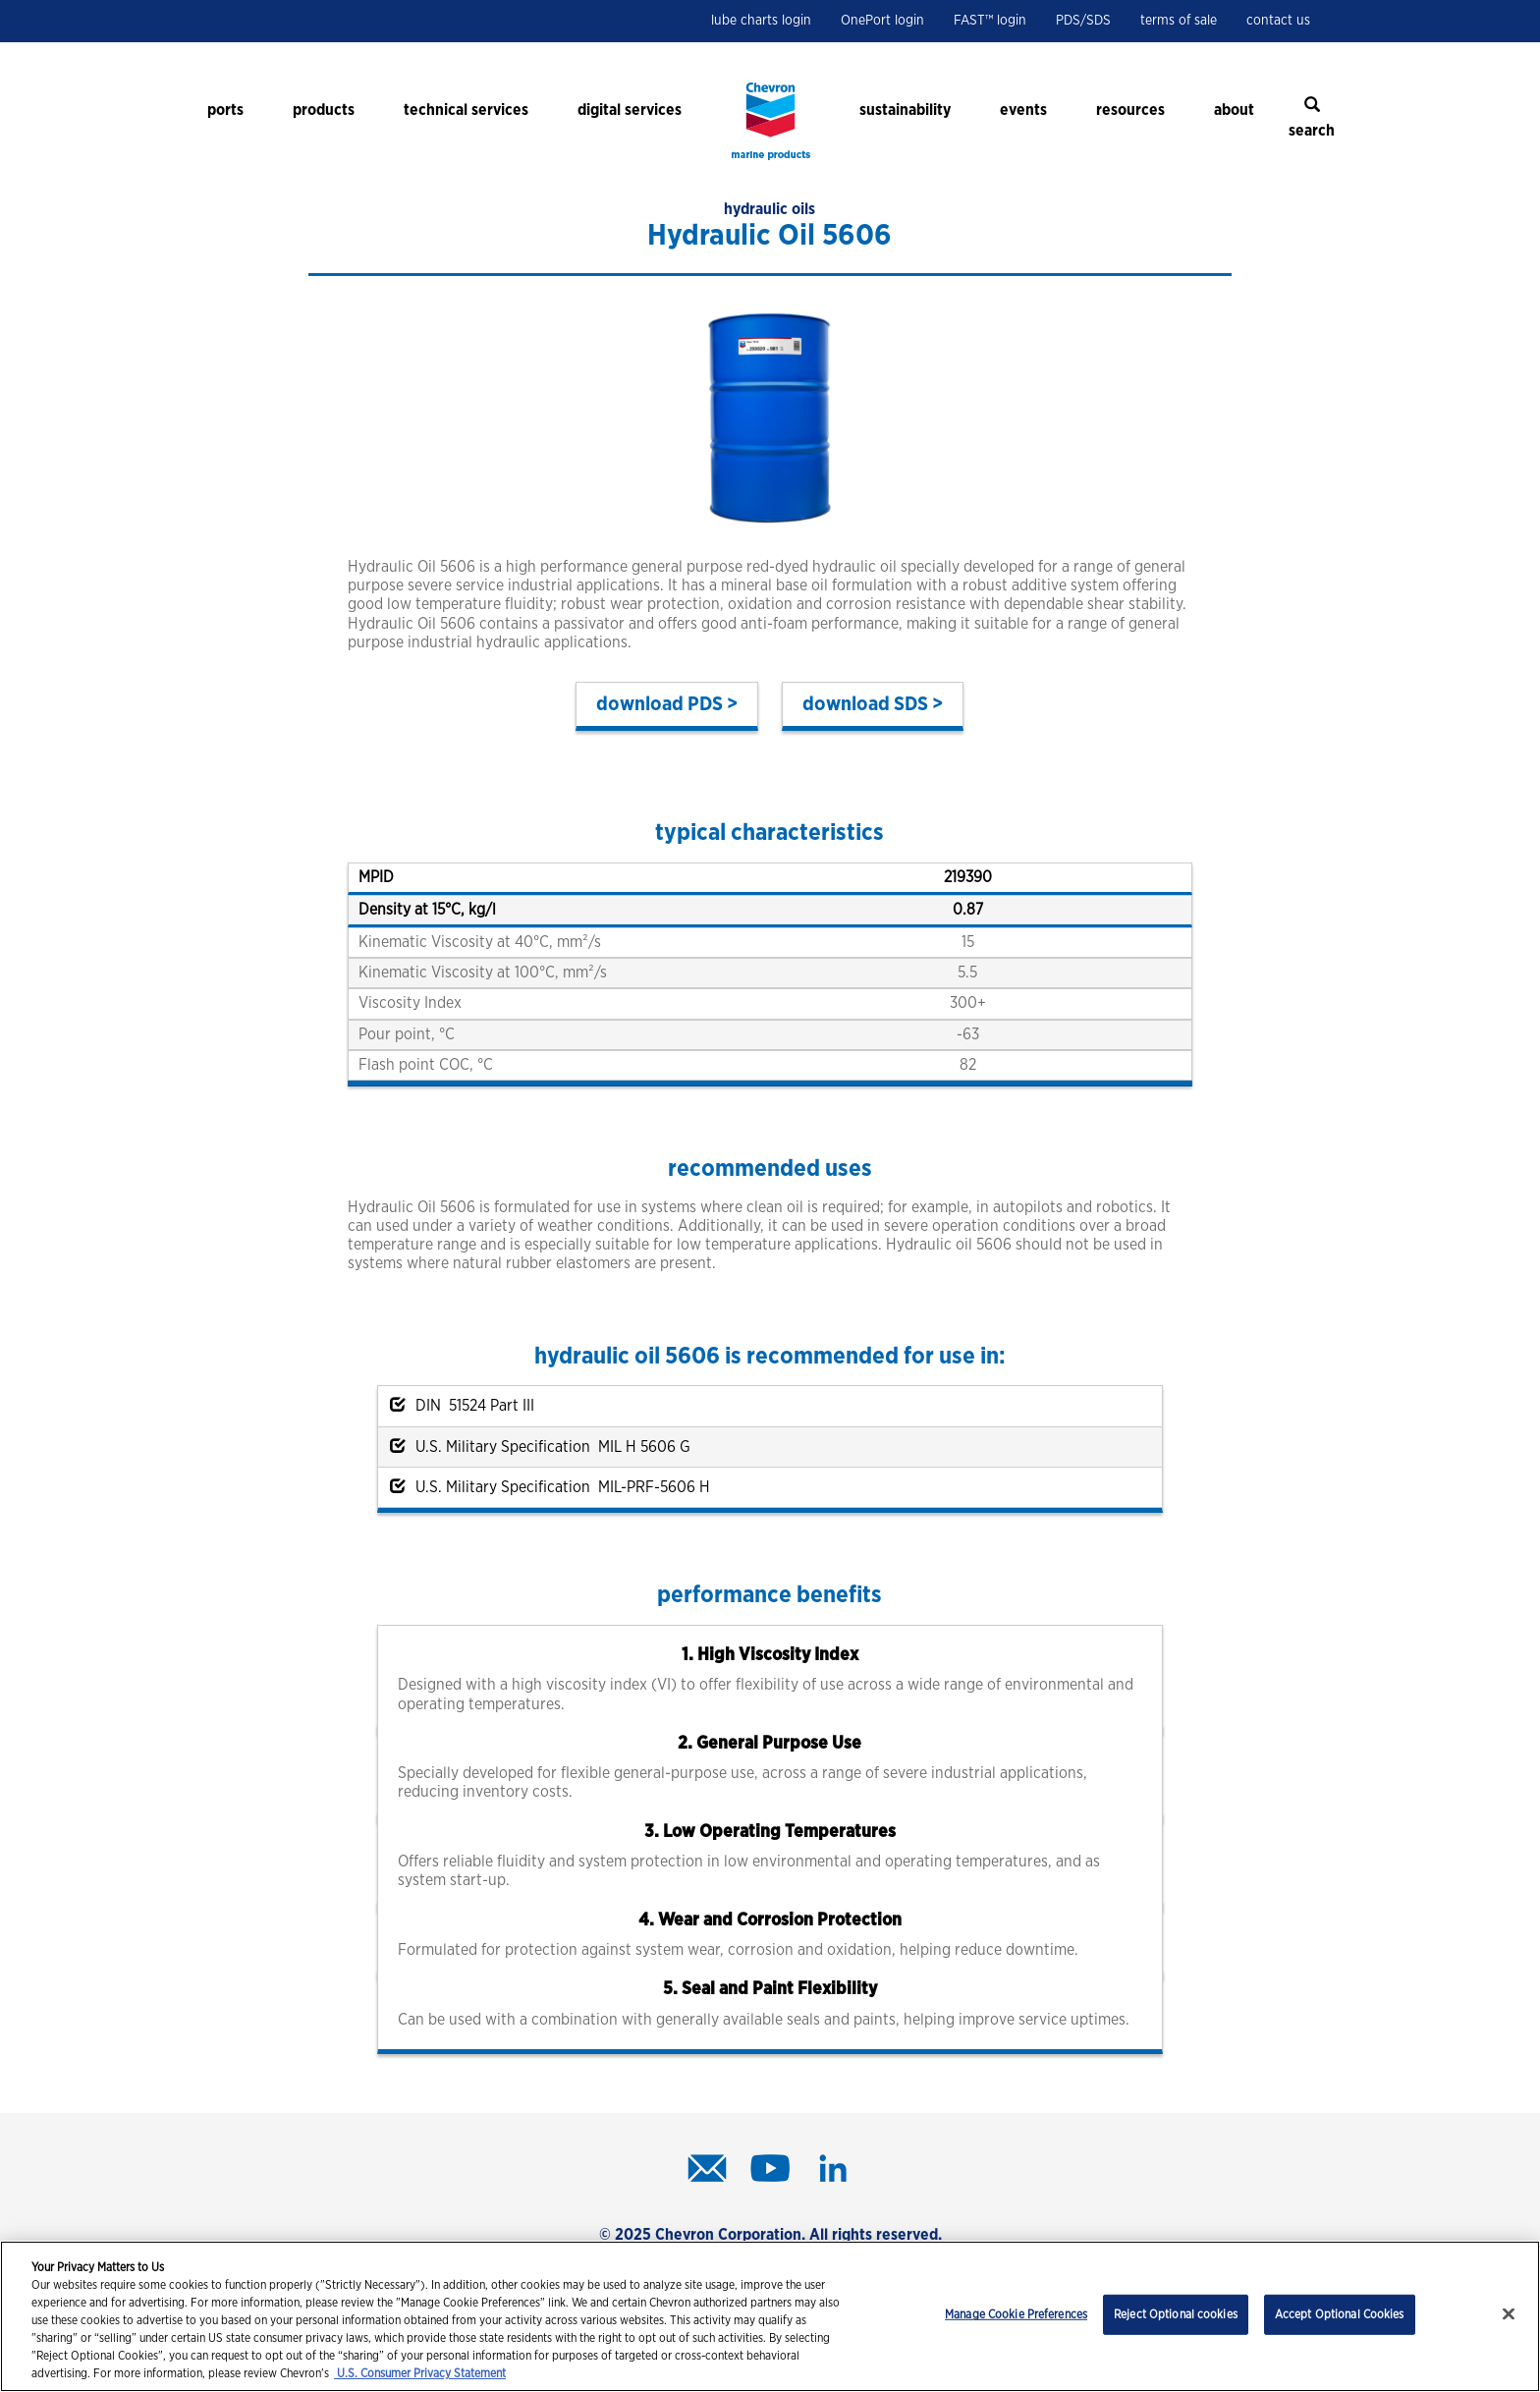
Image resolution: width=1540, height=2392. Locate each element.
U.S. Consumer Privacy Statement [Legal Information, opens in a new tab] (420, 2373)
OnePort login (882, 21)
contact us (1278, 21)
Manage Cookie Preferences (1016, 2314)
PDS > (713, 704)
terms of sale (1178, 21)
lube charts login (761, 21)
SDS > (918, 704)
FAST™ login (990, 21)
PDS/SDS (1083, 21)
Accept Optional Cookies (1339, 2314)
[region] (770, 2316)
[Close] (1508, 2314)
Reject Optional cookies (1176, 2314)
